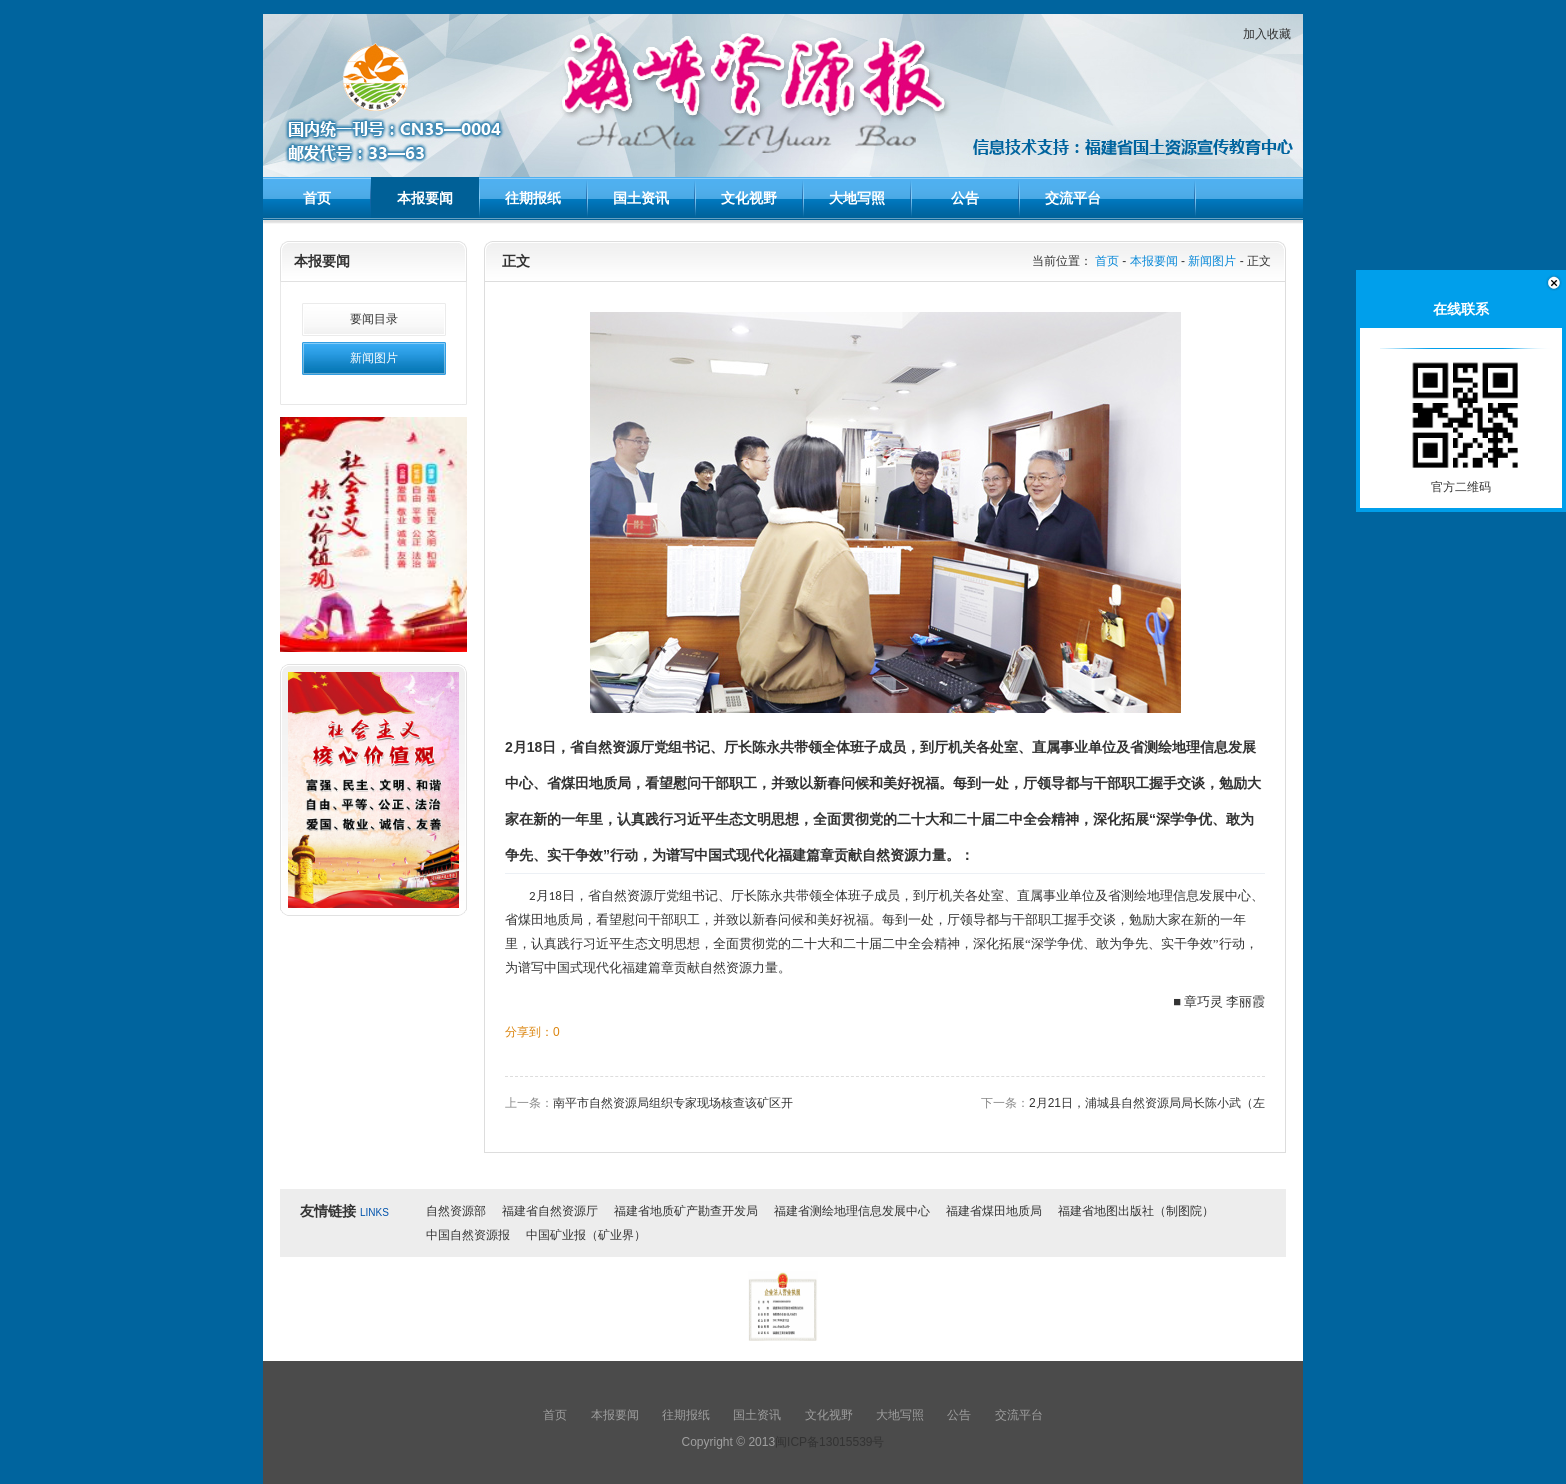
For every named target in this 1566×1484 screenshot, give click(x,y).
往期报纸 (533, 198)
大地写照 (857, 198)
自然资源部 (456, 1211)
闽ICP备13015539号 (829, 1442)
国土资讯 (641, 198)
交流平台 (1073, 198)
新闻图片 (374, 358)
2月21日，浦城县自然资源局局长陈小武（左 (1147, 1103)
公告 (965, 198)
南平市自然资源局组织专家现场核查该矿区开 (673, 1103)
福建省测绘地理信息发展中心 (852, 1211)
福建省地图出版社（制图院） (1136, 1211)
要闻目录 (374, 319)
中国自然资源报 (468, 1235)
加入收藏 (1267, 34)
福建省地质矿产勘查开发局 (686, 1211)
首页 (317, 198)
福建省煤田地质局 (994, 1211)
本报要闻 (425, 198)
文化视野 (749, 198)
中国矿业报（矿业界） (586, 1235)
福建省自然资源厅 (550, 1211)
